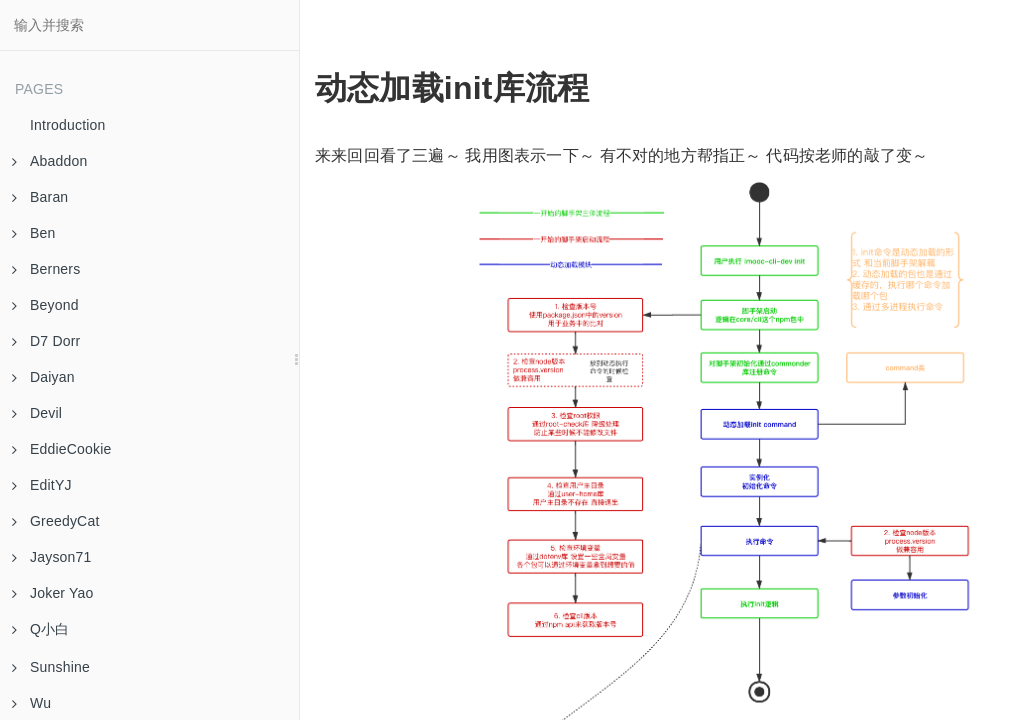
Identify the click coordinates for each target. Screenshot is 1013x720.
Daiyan (43, 377)
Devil (37, 413)
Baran (40, 197)
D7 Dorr (46, 341)
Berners (46, 269)
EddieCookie (62, 449)
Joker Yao (53, 593)
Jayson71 (52, 557)
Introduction (68, 125)
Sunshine (51, 667)
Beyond (45, 305)
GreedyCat (56, 521)
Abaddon (49, 161)
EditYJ (42, 485)
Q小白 (41, 629)
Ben (34, 233)
